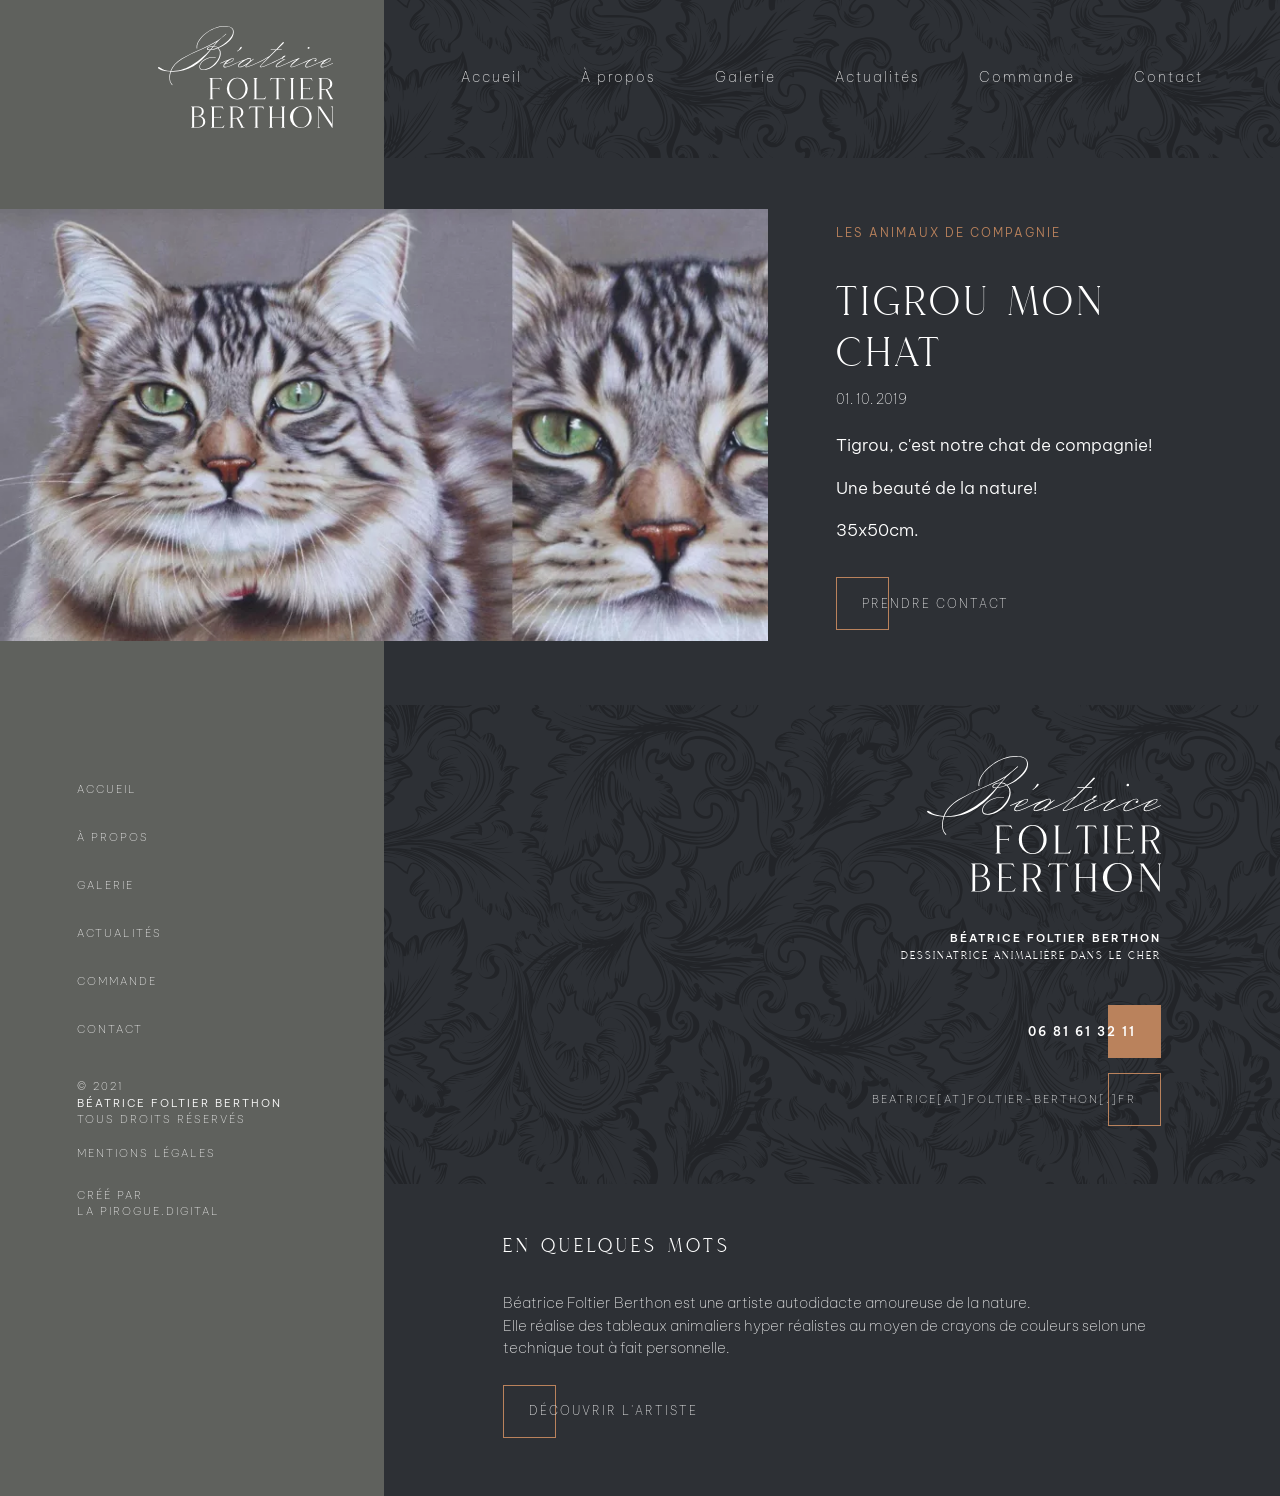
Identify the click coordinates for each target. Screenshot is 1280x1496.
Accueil (491, 77)
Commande (1027, 77)
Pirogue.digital (160, 1211)
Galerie (745, 77)
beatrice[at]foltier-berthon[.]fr (1004, 1099)
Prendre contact (935, 603)
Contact (1168, 77)
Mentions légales (146, 1153)
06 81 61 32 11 (1082, 1031)
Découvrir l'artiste (613, 1410)
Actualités (877, 77)
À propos (618, 77)
